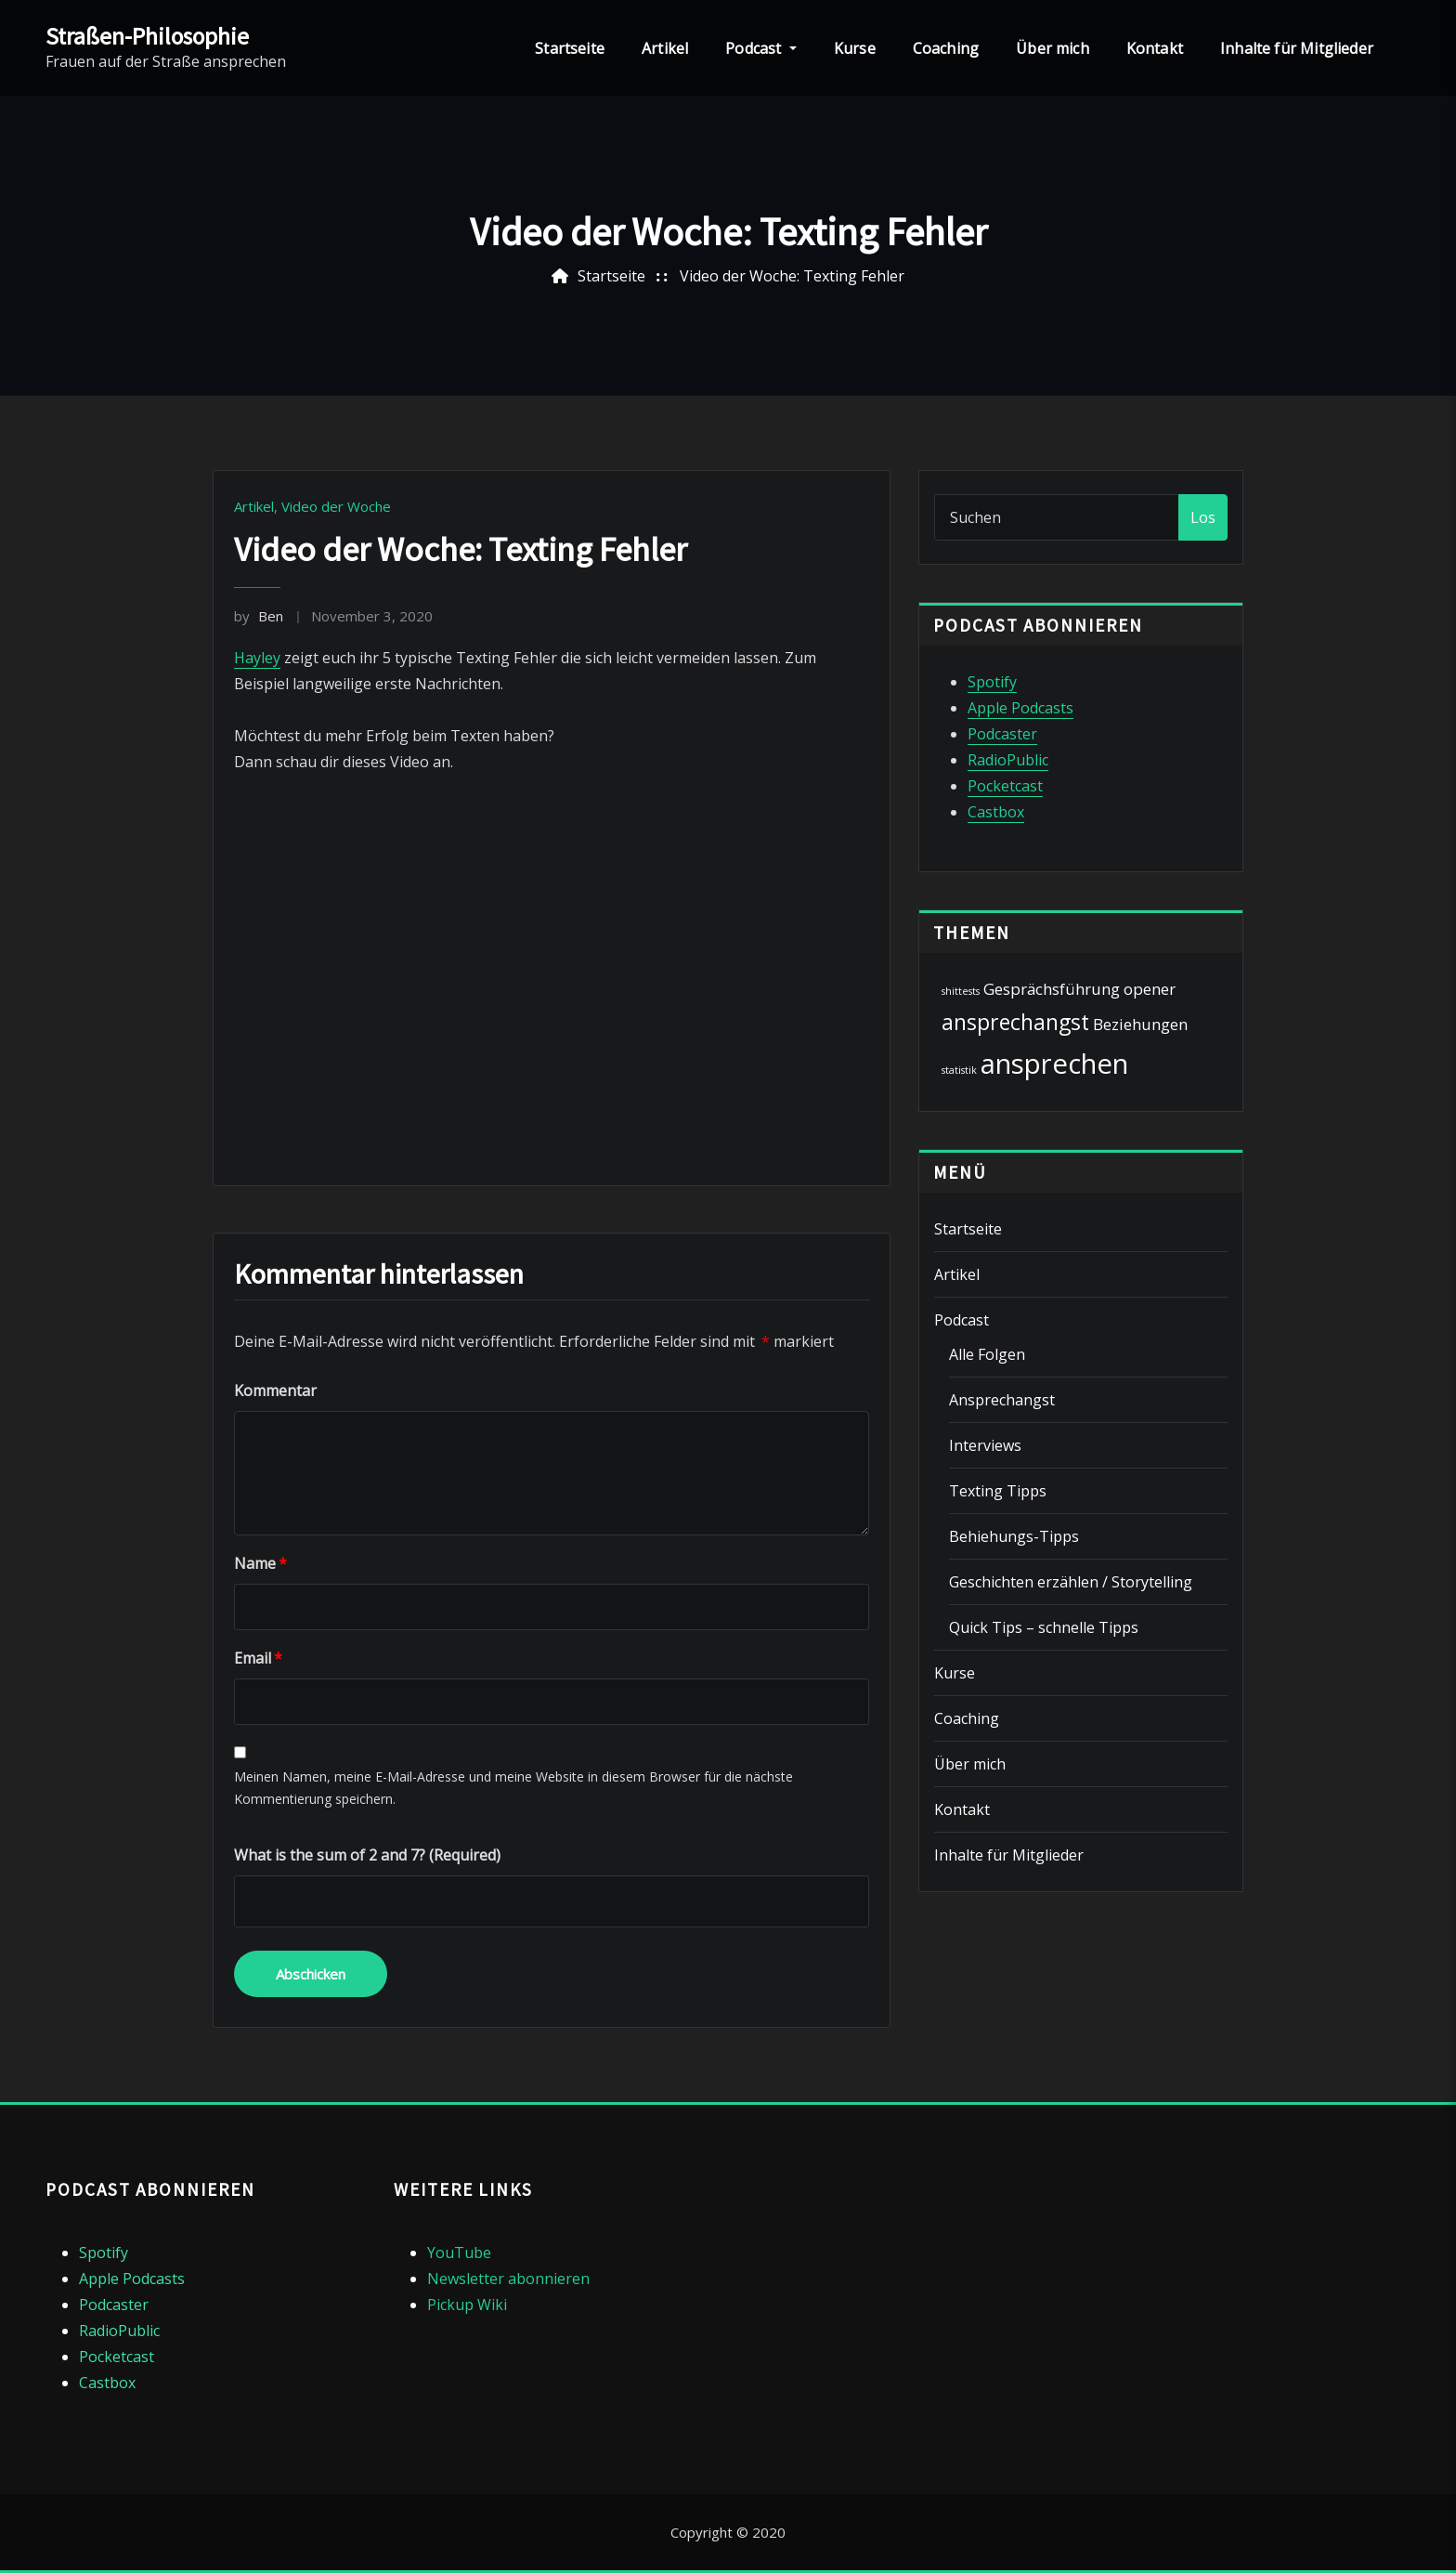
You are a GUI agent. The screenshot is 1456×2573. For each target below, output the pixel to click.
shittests (961, 991)
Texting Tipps (997, 1491)
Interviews (985, 1445)
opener (1150, 988)
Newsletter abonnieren (508, 2278)
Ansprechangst (1002, 1400)
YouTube (459, 2252)
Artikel (665, 48)
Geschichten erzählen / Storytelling (1070, 1582)
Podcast (761, 48)
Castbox (996, 812)
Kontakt (1154, 48)
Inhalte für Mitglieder (1296, 48)
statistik (959, 1070)
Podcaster (1002, 734)
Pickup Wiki (467, 2304)
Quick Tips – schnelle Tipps (1043, 1627)
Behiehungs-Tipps (1014, 1536)
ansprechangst (1015, 1022)
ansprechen (1054, 1063)
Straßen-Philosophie (147, 36)
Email (258, 1658)
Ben (258, 616)
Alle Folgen (987, 1354)
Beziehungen (1140, 1024)
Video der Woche (336, 506)
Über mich (1052, 48)
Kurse (855, 48)
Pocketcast (1005, 786)
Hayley (257, 657)
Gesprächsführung (1051, 988)
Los (1203, 517)
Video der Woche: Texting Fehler (792, 276)
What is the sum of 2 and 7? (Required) (367, 1855)
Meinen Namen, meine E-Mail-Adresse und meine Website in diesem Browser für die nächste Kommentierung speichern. (513, 1788)
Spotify (992, 682)
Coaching (946, 48)
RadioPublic (1008, 760)
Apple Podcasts (1020, 708)
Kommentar (275, 1390)
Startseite (569, 48)
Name (260, 1563)
